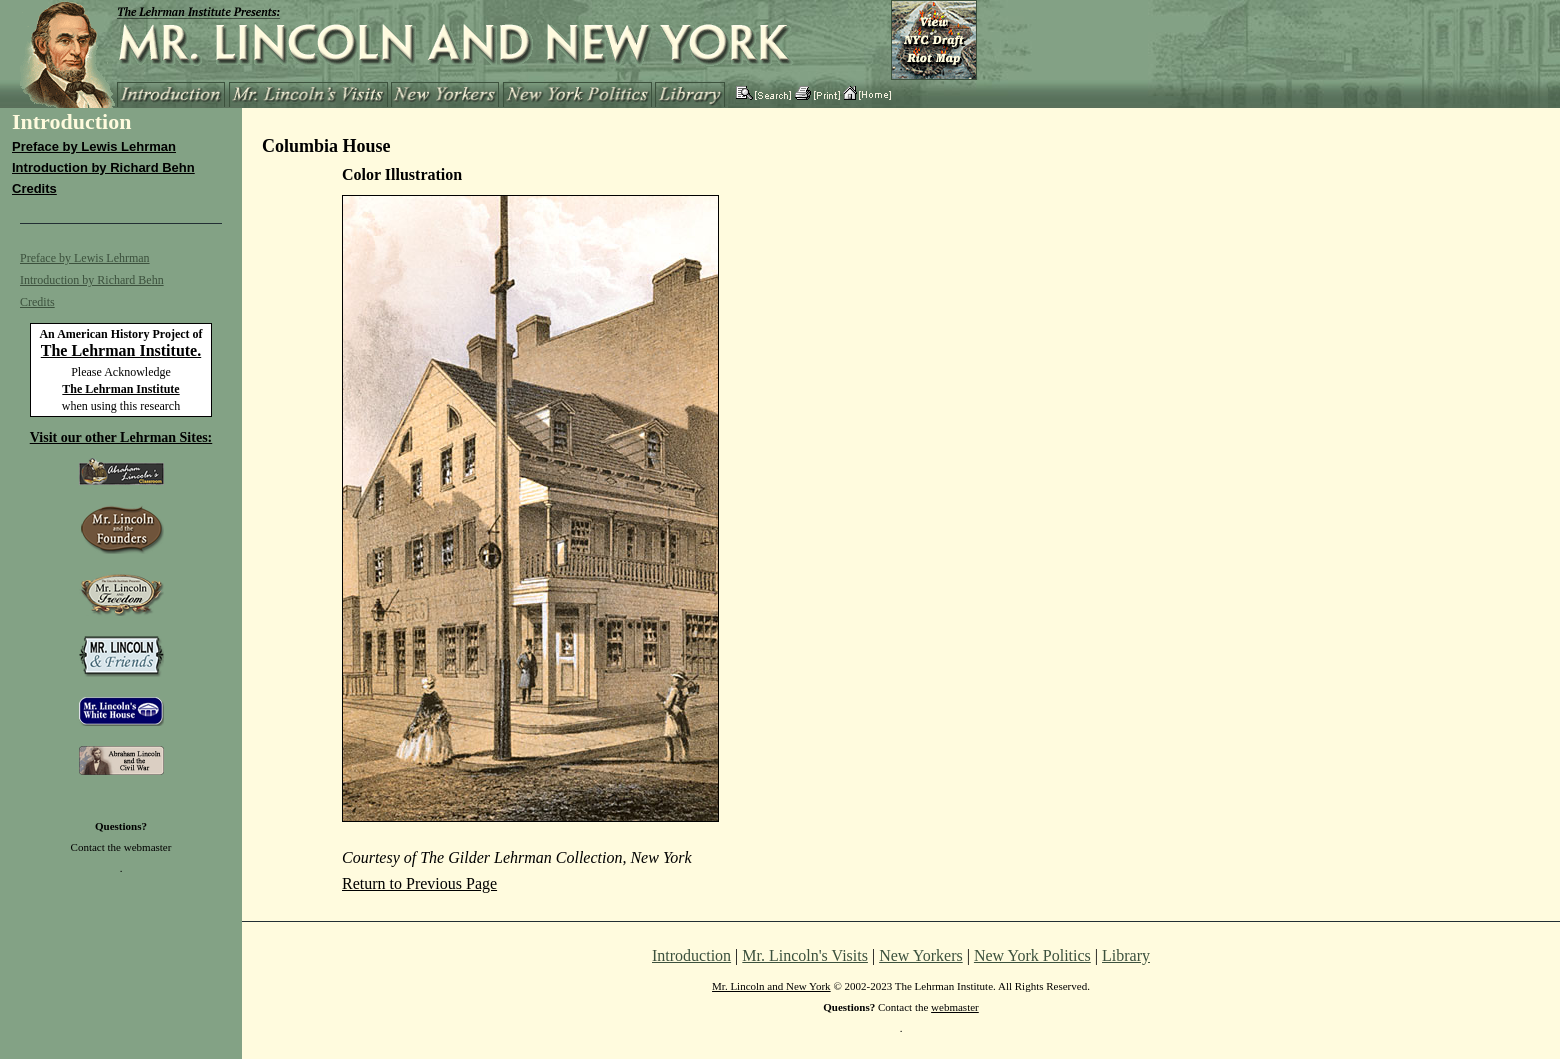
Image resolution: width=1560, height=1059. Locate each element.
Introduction (691, 955)
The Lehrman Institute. (121, 350)
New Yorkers (921, 955)
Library (1126, 955)
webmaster (148, 847)
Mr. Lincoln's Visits (805, 955)
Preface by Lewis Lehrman (94, 146)
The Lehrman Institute (120, 389)
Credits (34, 188)
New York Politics (1032, 955)
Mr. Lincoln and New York (771, 986)
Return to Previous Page (419, 883)
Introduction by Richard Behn (103, 167)
